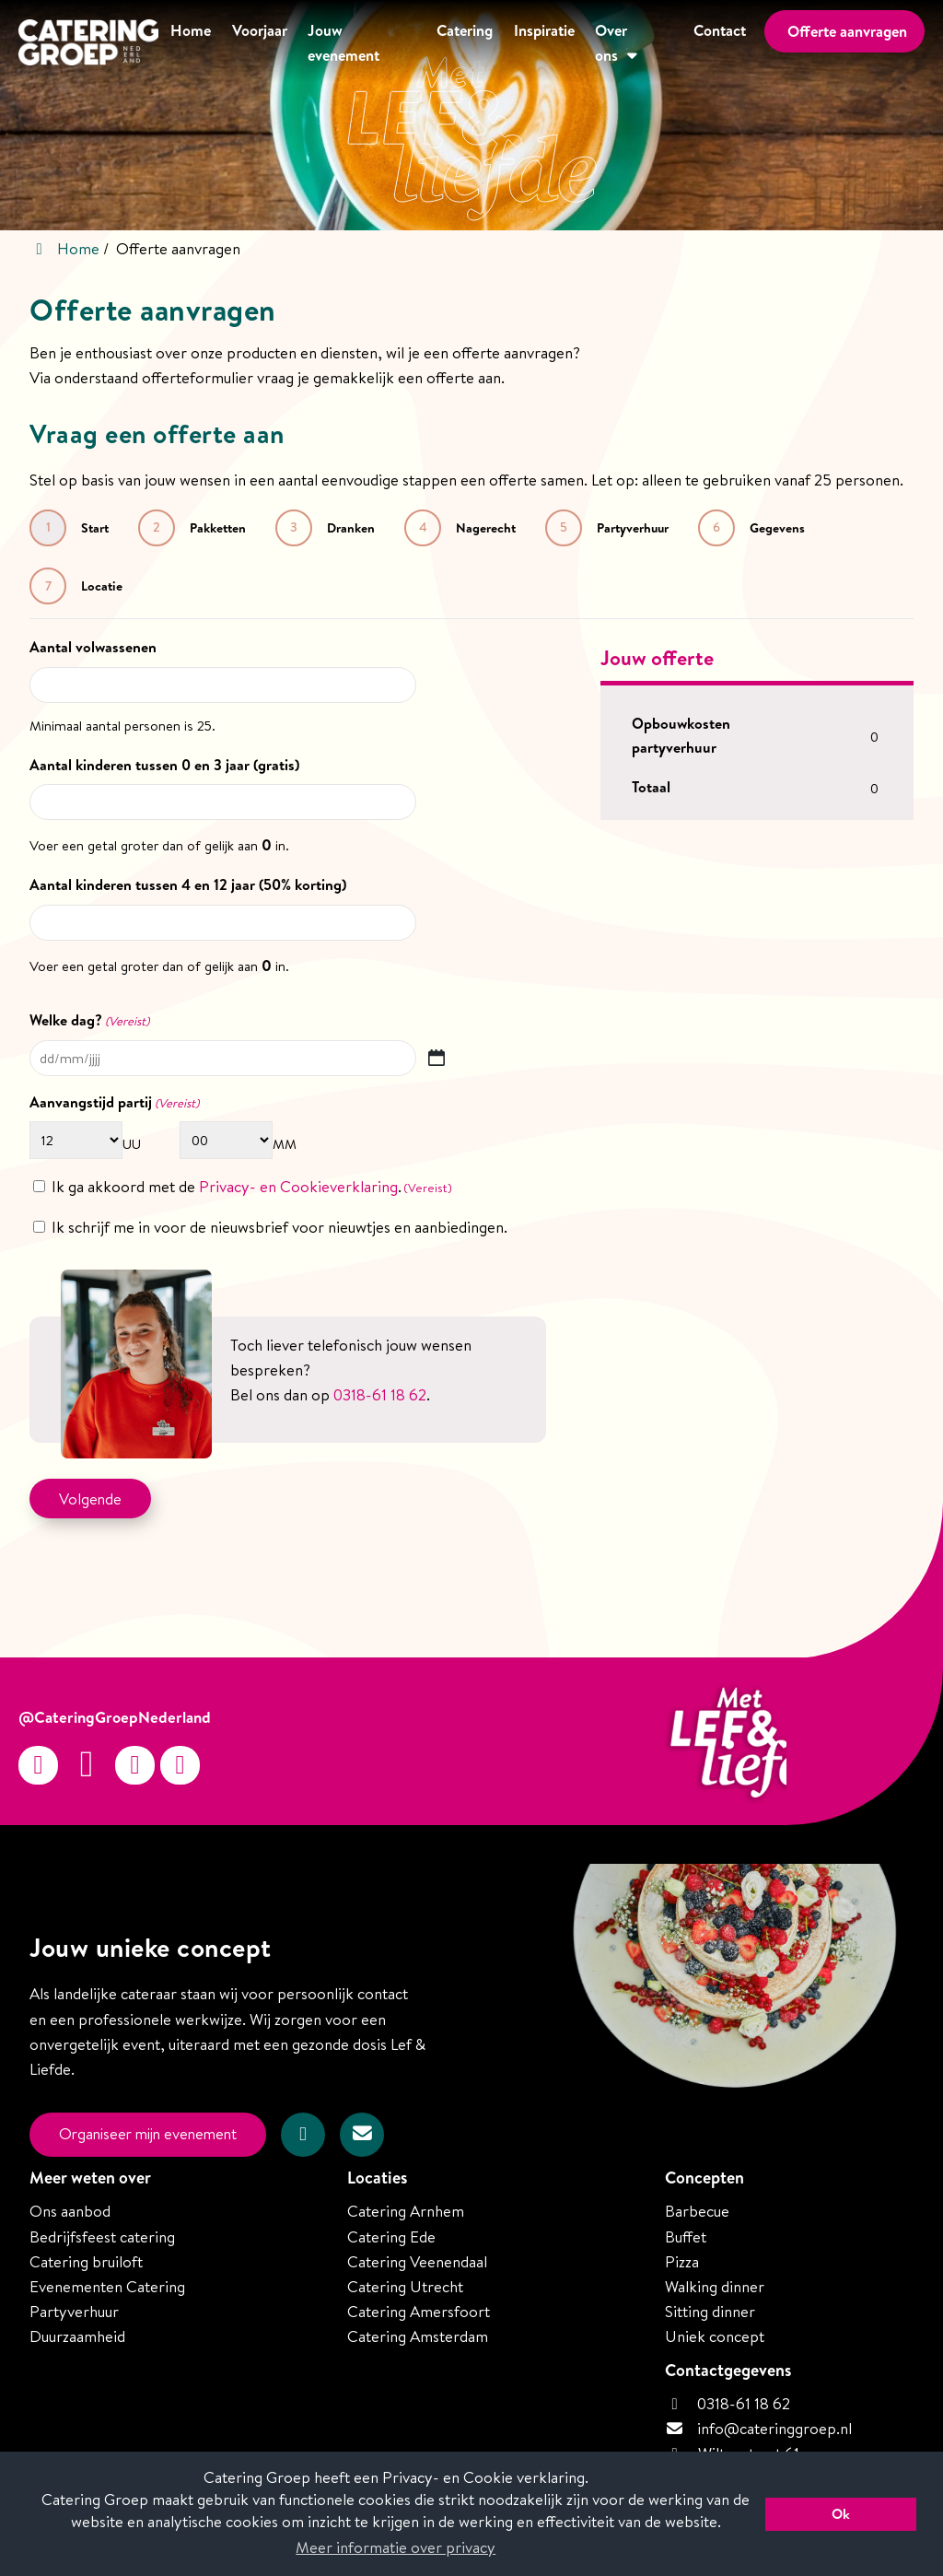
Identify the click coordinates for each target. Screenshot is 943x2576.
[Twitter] (135, 1765)
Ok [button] (841, 2513)
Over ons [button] (623, 42)
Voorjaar (253, 42)
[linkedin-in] (180, 1765)
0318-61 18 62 (727, 2401)
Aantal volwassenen (93, 647)
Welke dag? (89, 1020)
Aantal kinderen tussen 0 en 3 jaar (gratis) (164, 764)
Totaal (651, 786)
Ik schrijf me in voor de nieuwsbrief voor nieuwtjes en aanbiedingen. (279, 1225)
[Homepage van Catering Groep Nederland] (82, 45)
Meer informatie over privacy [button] (395, 2547)
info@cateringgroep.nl (774, 2426)
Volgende (90, 1497)
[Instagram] (38, 1765)
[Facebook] (87, 1765)
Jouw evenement (358, 42)
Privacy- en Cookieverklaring (298, 1186)
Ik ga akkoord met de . (252, 1186)
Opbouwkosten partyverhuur (681, 735)
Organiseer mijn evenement (153, 2134)
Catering (459, 42)
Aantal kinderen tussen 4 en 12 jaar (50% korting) (187, 884)
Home (182, 42)
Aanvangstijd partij (95, 1101)
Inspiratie (541, 42)
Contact (718, 42)
